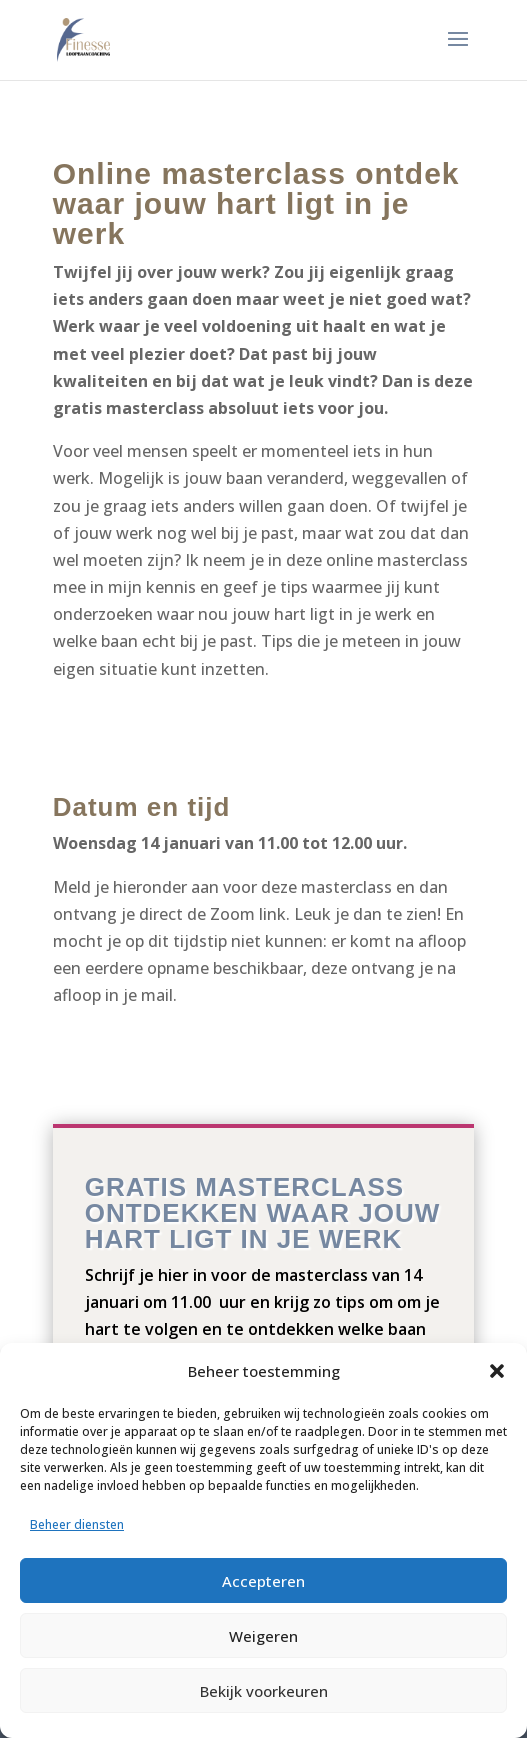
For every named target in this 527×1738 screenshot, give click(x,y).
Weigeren (263, 1636)
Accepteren (263, 1581)
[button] (497, 1371)
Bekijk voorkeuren (264, 1691)
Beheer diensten (77, 1524)
